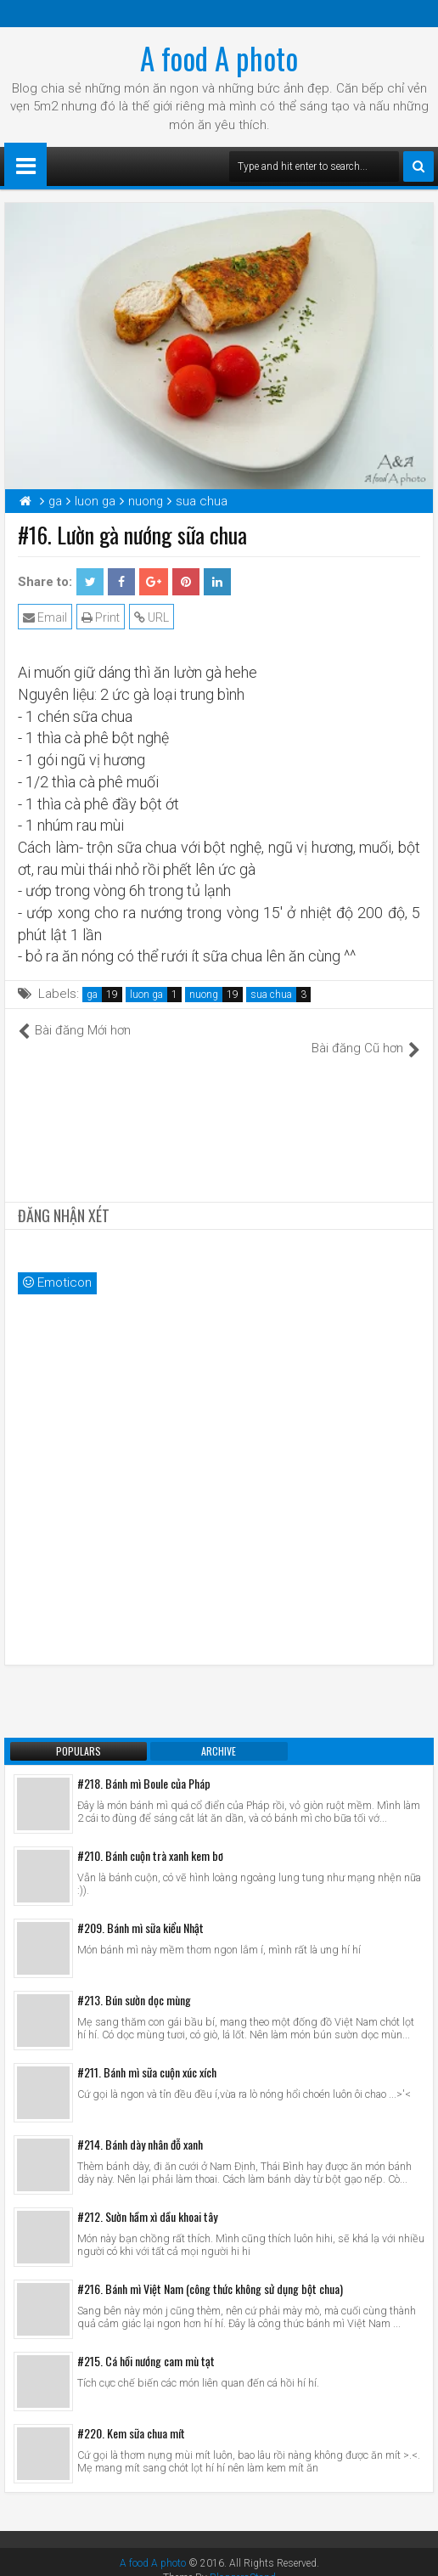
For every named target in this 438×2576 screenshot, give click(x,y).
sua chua (271, 995)
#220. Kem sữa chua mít (131, 2415)
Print (100, 617)
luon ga (146, 995)
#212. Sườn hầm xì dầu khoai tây (147, 2198)
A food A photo (219, 58)
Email (45, 617)
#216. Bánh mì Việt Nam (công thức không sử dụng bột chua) (210, 2271)
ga (92, 995)
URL (151, 617)
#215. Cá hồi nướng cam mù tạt (146, 2343)
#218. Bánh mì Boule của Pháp (144, 1765)
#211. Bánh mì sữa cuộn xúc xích (146, 2054)
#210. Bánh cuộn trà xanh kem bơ (150, 1837)
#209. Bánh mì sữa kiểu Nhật (140, 1910)
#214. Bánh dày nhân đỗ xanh (140, 2126)
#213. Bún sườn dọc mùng (134, 1982)
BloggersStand (243, 2560)
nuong (203, 995)
